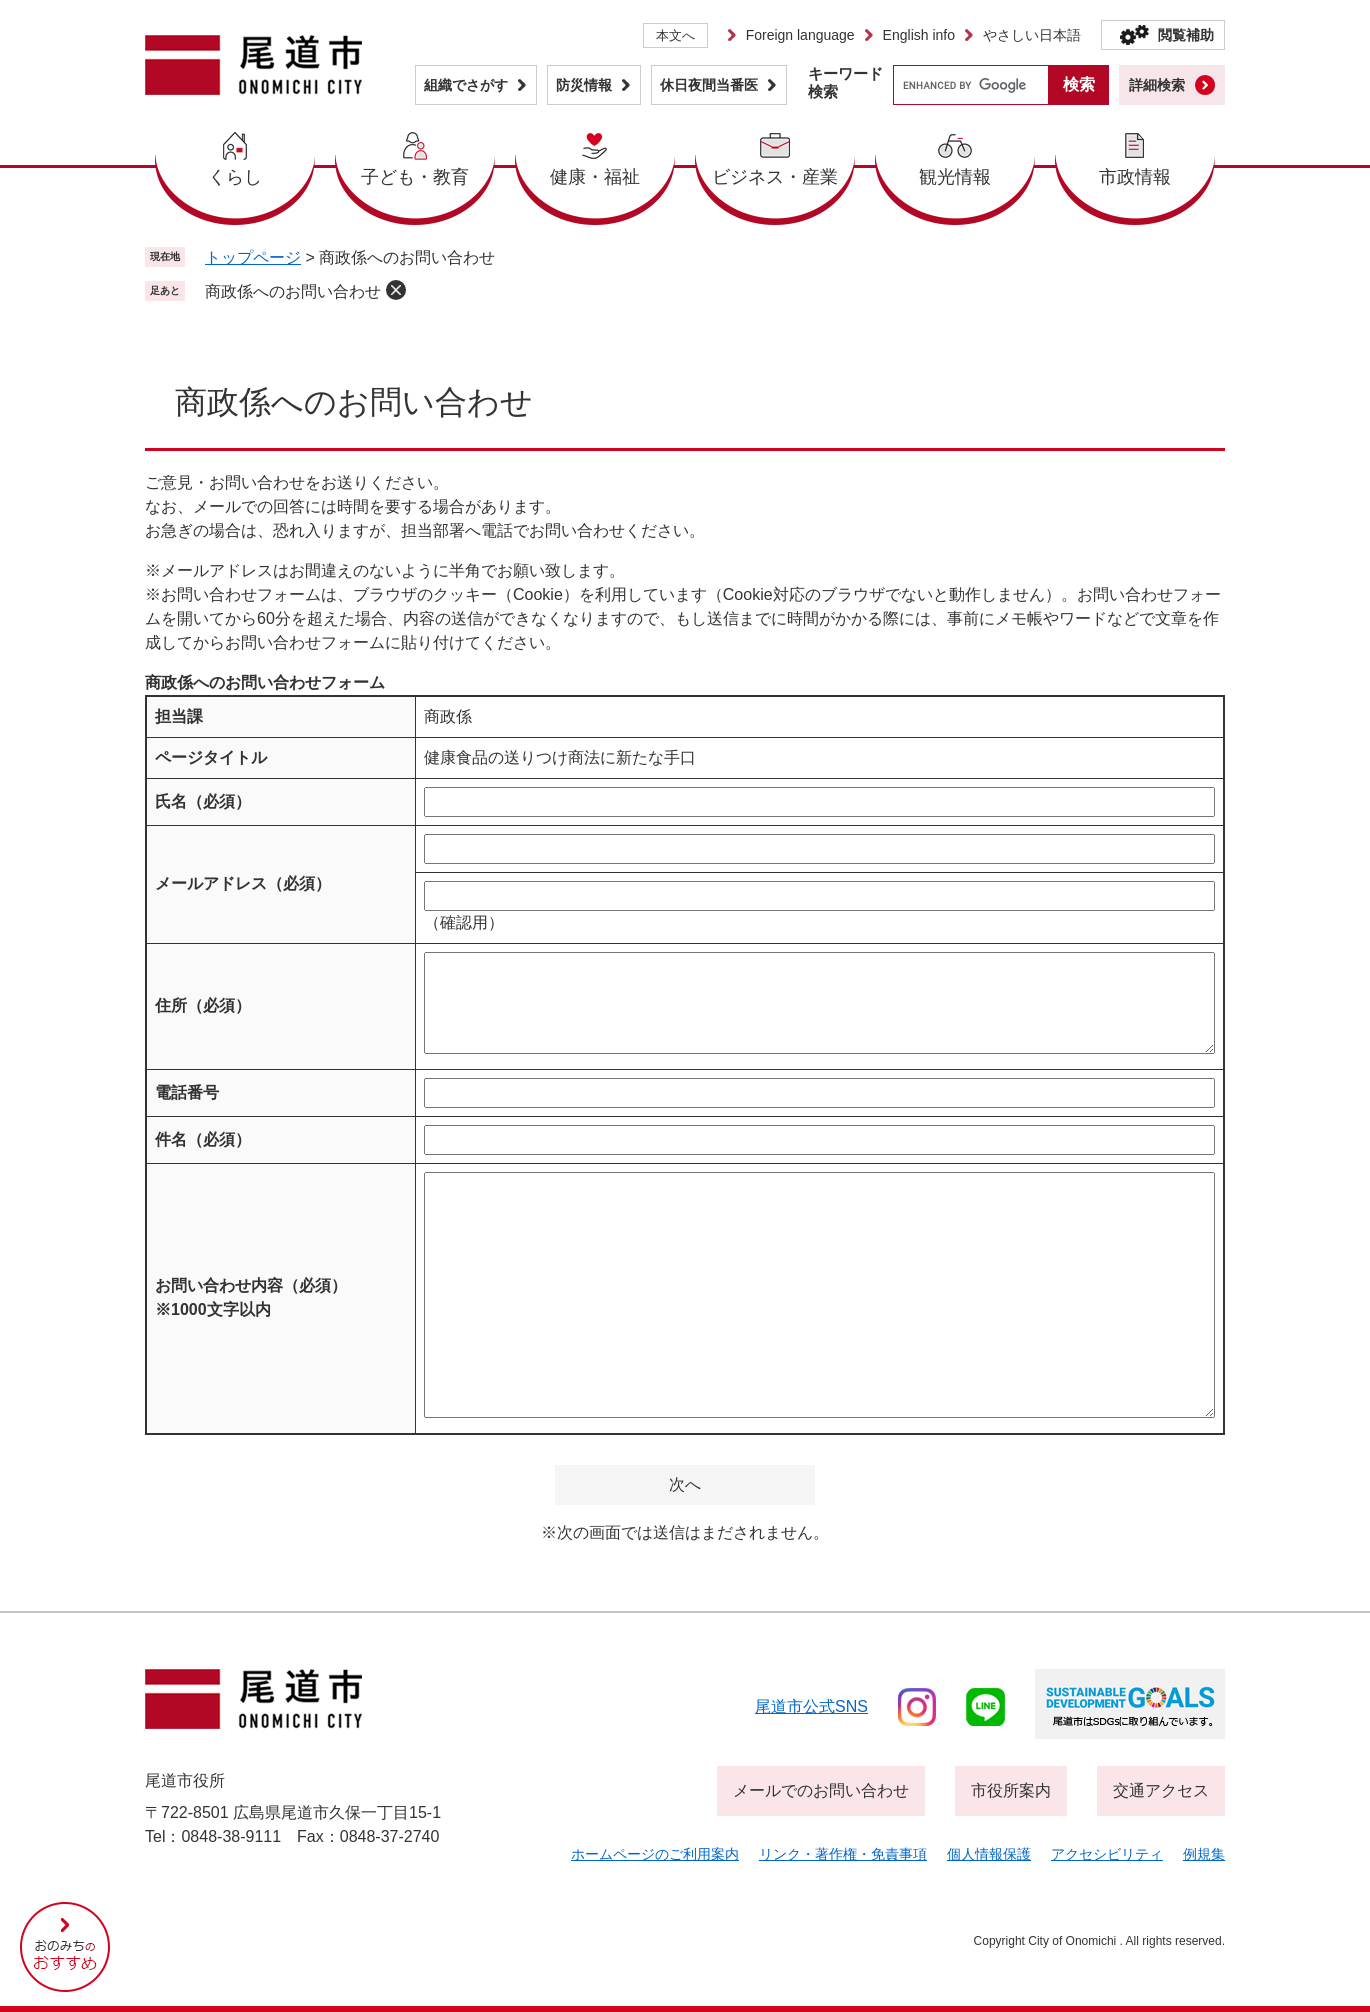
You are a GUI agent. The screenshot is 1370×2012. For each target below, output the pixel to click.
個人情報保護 (989, 1854)
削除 (396, 290)
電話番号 (187, 1092)
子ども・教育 (415, 177)
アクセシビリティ (1107, 1854)
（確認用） (464, 922)
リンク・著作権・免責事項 (843, 1854)
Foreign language (800, 35)
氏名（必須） (203, 801)
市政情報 (1135, 177)
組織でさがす (466, 85)
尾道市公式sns (811, 1706)
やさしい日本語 (1032, 35)
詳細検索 (1157, 85)
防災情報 (584, 85)
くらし (235, 177)
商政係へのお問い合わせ (293, 291)
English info (919, 35)
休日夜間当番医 (709, 85)
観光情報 (955, 177)
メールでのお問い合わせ (821, 1790)
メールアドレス (243, 883)
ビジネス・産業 (775, 177)
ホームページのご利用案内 (655, 1854)
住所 (203, 1005)
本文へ (675, 35)
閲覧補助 (1186, 35)
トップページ (253, 257)
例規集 (1204, 1854)
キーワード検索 (845, 82)
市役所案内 (1011, 1790)
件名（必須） (203, 1139)
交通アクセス (1161, 1790)
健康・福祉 (595, 177)
